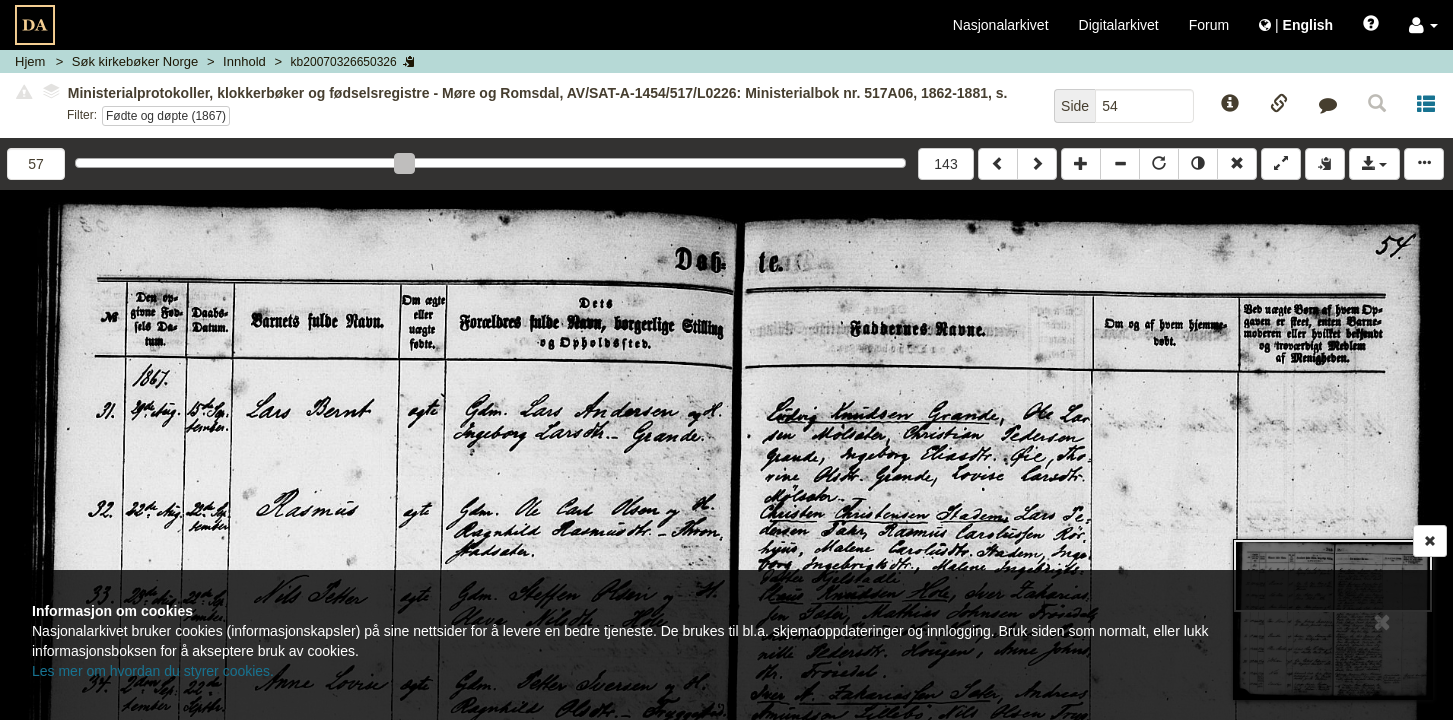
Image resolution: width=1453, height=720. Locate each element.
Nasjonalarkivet (1001, 25)
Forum (1209, 25)
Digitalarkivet (1119, 25)
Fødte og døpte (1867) (166, 116)
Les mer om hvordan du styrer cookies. (153, 671)
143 (945, 164)
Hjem (30, 61)
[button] (1423, 25)
